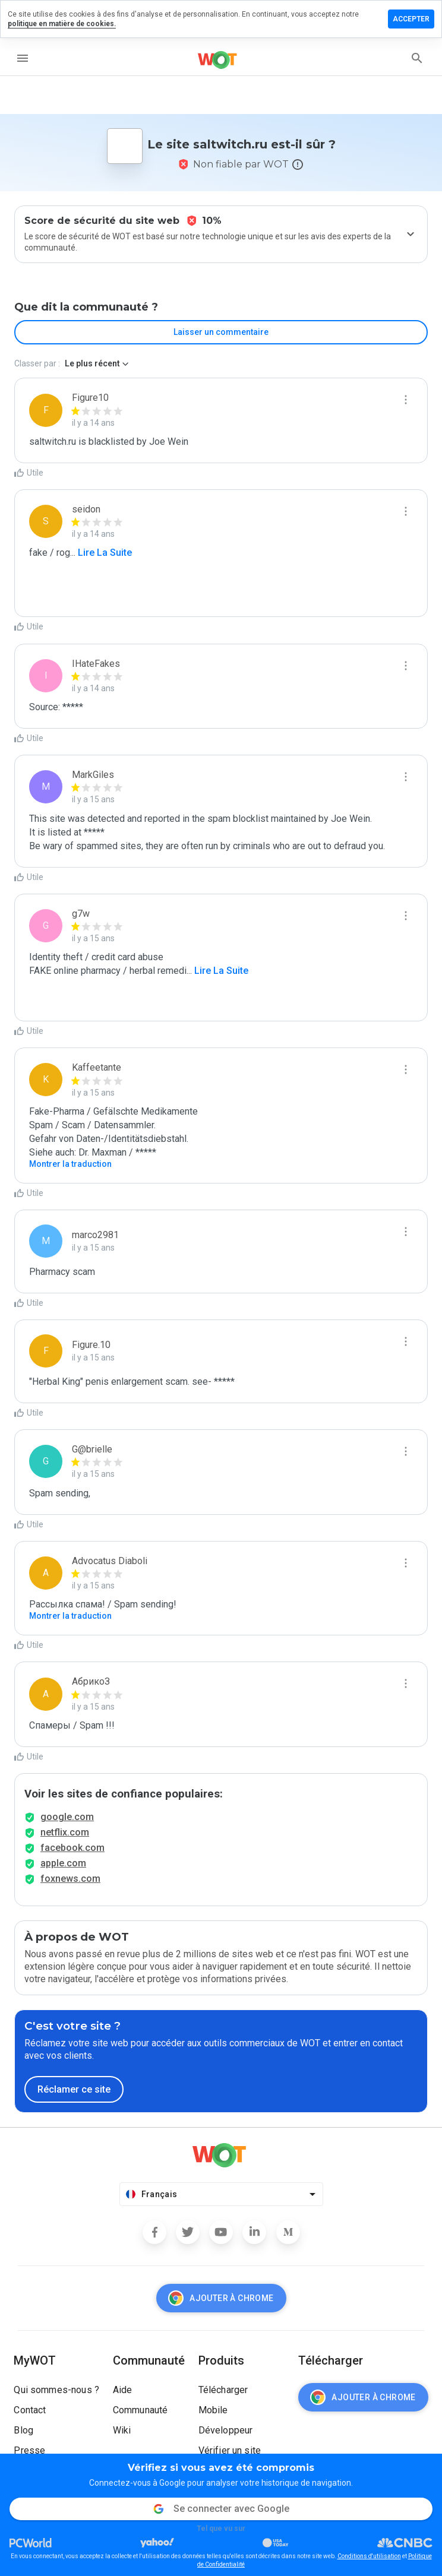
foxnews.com (70, 1878)
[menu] (22, 58)
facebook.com (72, 1847)
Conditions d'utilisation (369, 2556)
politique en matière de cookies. (62, 24)
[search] (417, 58)
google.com (67, 1816)
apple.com (63, 1863)
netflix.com (64, 1832)
